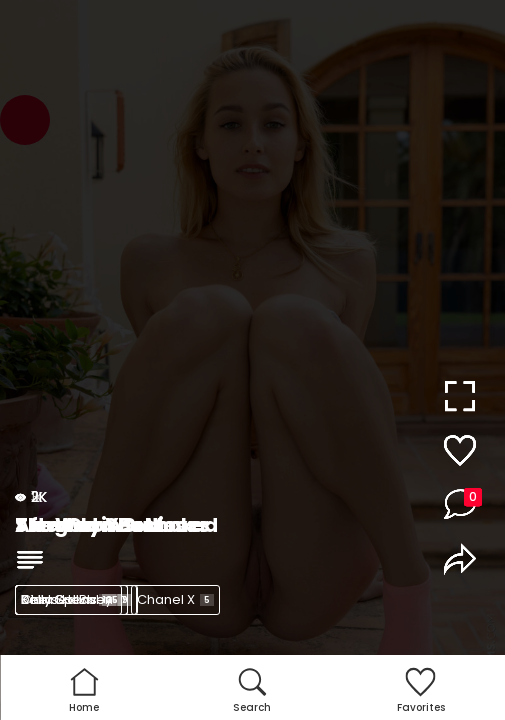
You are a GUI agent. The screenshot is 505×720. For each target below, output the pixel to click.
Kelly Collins (71, 599)
